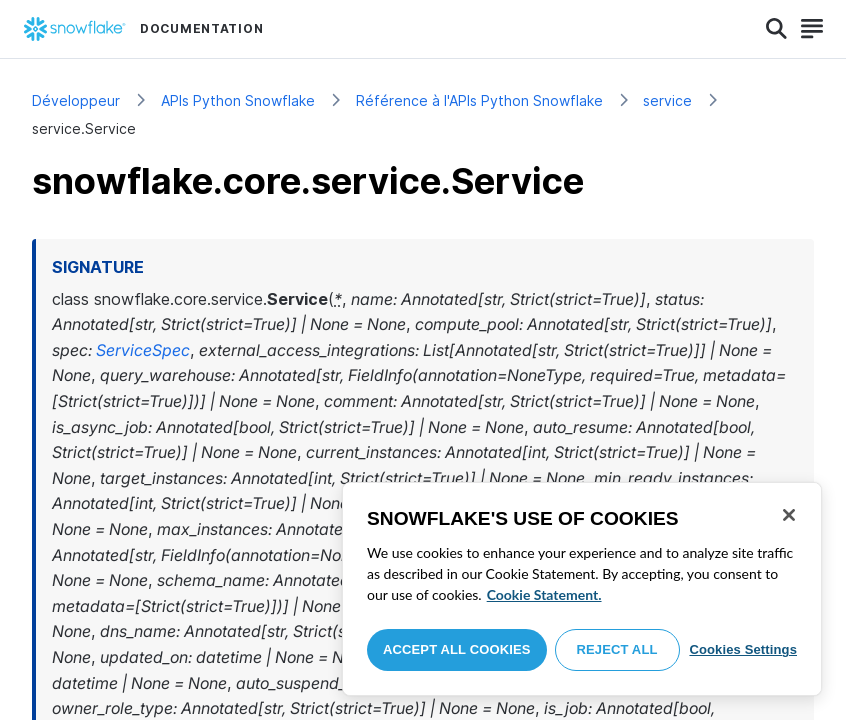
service (667, 100)
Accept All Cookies (457, 649)
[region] (582, 589)
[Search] (776, 29)
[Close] (789, 515)
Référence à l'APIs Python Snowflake (479, 100)
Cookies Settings (743, 649)
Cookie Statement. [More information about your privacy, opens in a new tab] (544, 594)
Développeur (76, 100)
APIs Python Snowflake (238, 100)
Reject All (617, 649)
